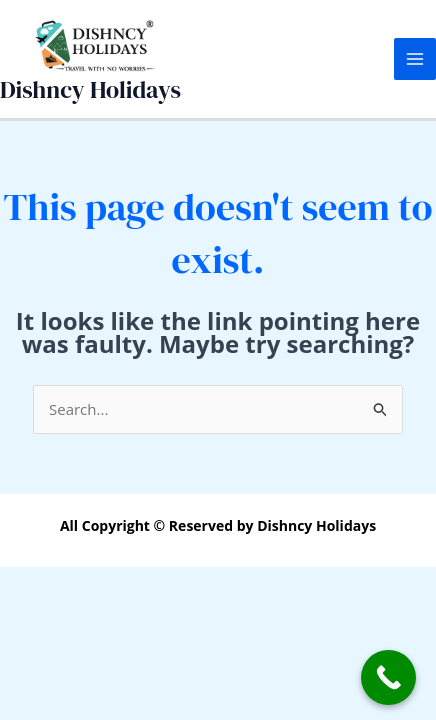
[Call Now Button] (388, 677)
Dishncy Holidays (90, 89)
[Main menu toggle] (415, 59)
